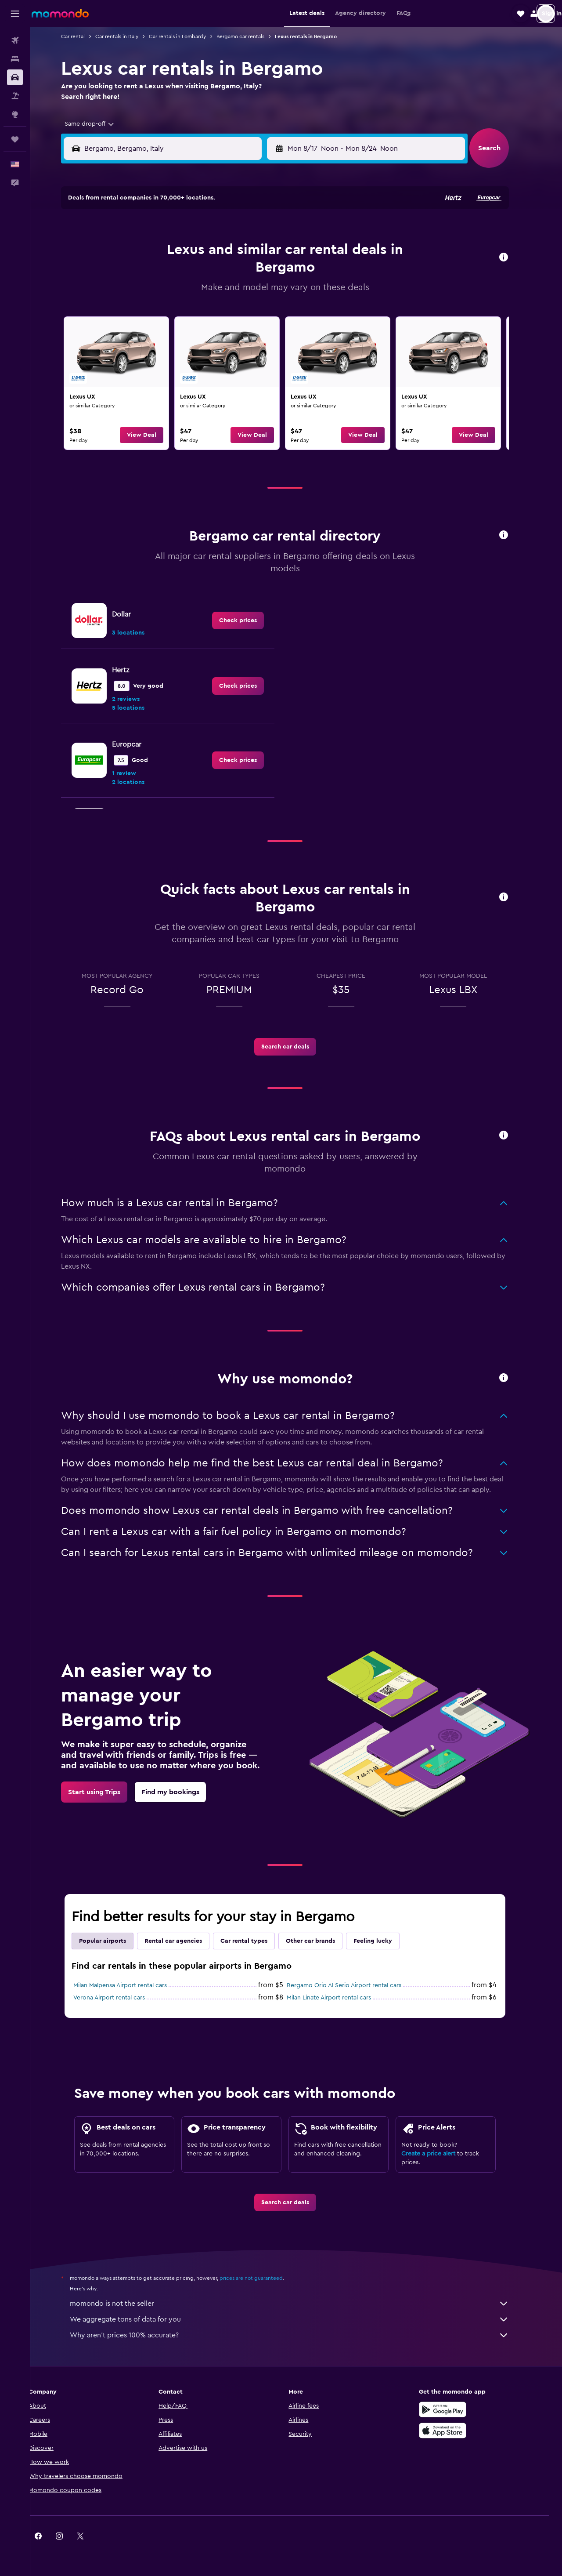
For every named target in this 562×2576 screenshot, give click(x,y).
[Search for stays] (15, 59)
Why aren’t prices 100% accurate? (300, 2335)
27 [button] (224, 315)
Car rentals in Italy (128, 36)
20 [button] (224, 294)
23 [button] (140, 315)
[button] (15, 13)
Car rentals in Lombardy (188, 36)
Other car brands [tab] (321, 1941)
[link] (127, 383)
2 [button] (140, 251)
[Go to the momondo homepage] (60, 13)
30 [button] (140, 336)
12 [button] (203, 272)
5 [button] (203, 251)
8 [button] (267, 251)
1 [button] (266, 230)
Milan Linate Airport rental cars (340, 1998)
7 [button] (245, 251)
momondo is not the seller (300, 2303)
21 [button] (245, 294)
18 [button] (182, 294)
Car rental (84, 36)
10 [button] (161, 272)
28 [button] (245, 315)
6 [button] (225, 251)
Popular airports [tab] (113, 1941)
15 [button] (266, 272)
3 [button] (161, 251)
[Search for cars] (15, 77)
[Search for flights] (15, 40)
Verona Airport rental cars (120, 1998)
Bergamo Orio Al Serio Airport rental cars (355, 1985)
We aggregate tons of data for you (300, 2319)
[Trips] (15, 139)
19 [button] (203, 294)
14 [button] (245, 272)
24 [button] (161, 315)
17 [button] (161, 294)
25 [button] (182, 315)
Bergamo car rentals (252, 36)
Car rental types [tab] (255, 1941)
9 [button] (140, 272)
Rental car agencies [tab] (184, 1941)
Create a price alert (440, 2154)
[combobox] (97, 124)
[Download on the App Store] (454, 2430)
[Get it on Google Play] (454, 2409)
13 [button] (224, 272)
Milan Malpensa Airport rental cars (131, 1985)
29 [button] (266, 315)
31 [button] (161, 336)
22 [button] (266, 294)
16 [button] (140, 294)
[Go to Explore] (15, 114)
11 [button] (182, 272)
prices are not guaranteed (262, 2278)
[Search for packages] (15, 96)
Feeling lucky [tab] (384, 1941)
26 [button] (203, 315)
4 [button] (182, 251)
